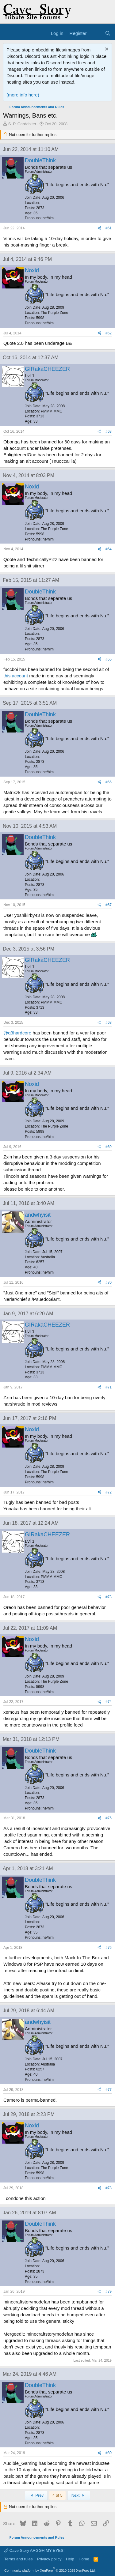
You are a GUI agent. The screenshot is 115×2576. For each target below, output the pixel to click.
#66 (108, 782)
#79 (108, 2291)
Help (70, 2559)
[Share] (99, 228)
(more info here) (22, 94)
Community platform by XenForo (50, 2570)
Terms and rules (18, 2559)
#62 (108, 333)
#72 (108, 1492)
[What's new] (96, 33)
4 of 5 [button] (57, 2495)
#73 (108, 1597)
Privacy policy (49, 2559)
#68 (108, 1022)
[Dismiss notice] (106, 50)
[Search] (108, 33)
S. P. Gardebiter (22, 124)
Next (78, 2495)
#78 (108, 2188)
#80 (108, 2453)
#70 (108, 1282)
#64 (108, 549)
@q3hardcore (17, 1032)
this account (15, 675)
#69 (108, 1147)
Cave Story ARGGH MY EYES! (34, 2550)
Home (84, 2559)
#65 (108, 659)
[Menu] (8, 33)
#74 (108, 1702)
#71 (108, 1387)
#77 (108, 2090)
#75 (108, 1818)
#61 (108, 228)
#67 (108, 905)
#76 (108, 1947)
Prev (36, 2495)
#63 (108, 431)
